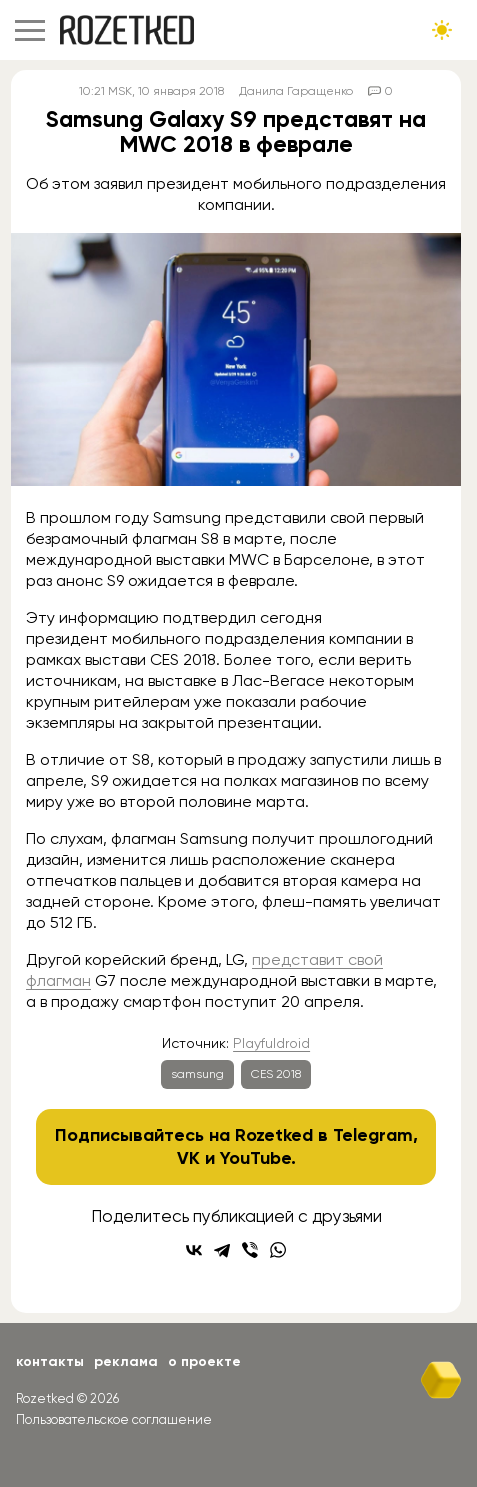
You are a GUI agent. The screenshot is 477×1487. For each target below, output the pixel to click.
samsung (197, 1074)
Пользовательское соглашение (114, 1419)
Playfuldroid (271, 1043)
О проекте (204, 1361)
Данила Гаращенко (296, 91)
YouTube (255, 1158)
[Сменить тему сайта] (442, 30)
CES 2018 (276, 1074)
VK (188, 1158)
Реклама (126, 1361)
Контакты (50, 1361)
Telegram (373, 1135)
